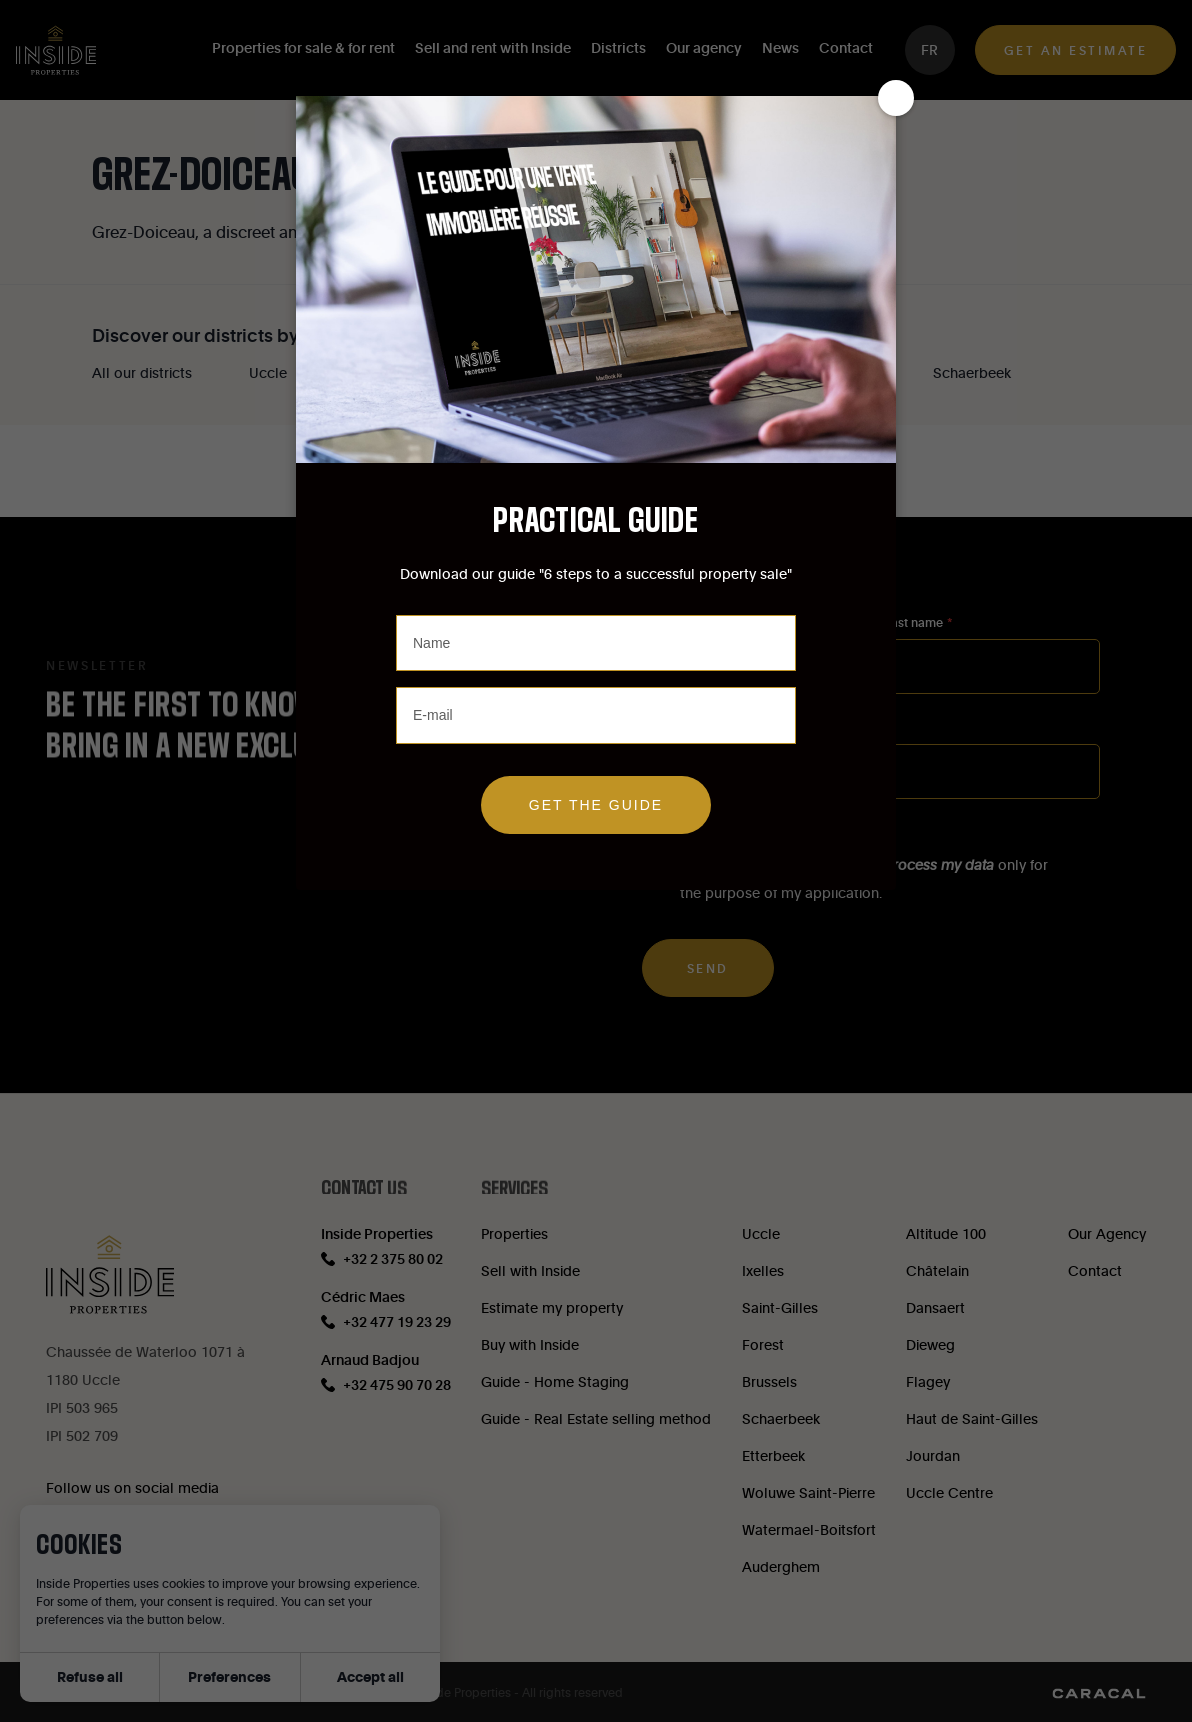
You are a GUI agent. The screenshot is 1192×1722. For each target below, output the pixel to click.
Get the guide (596, 805)
